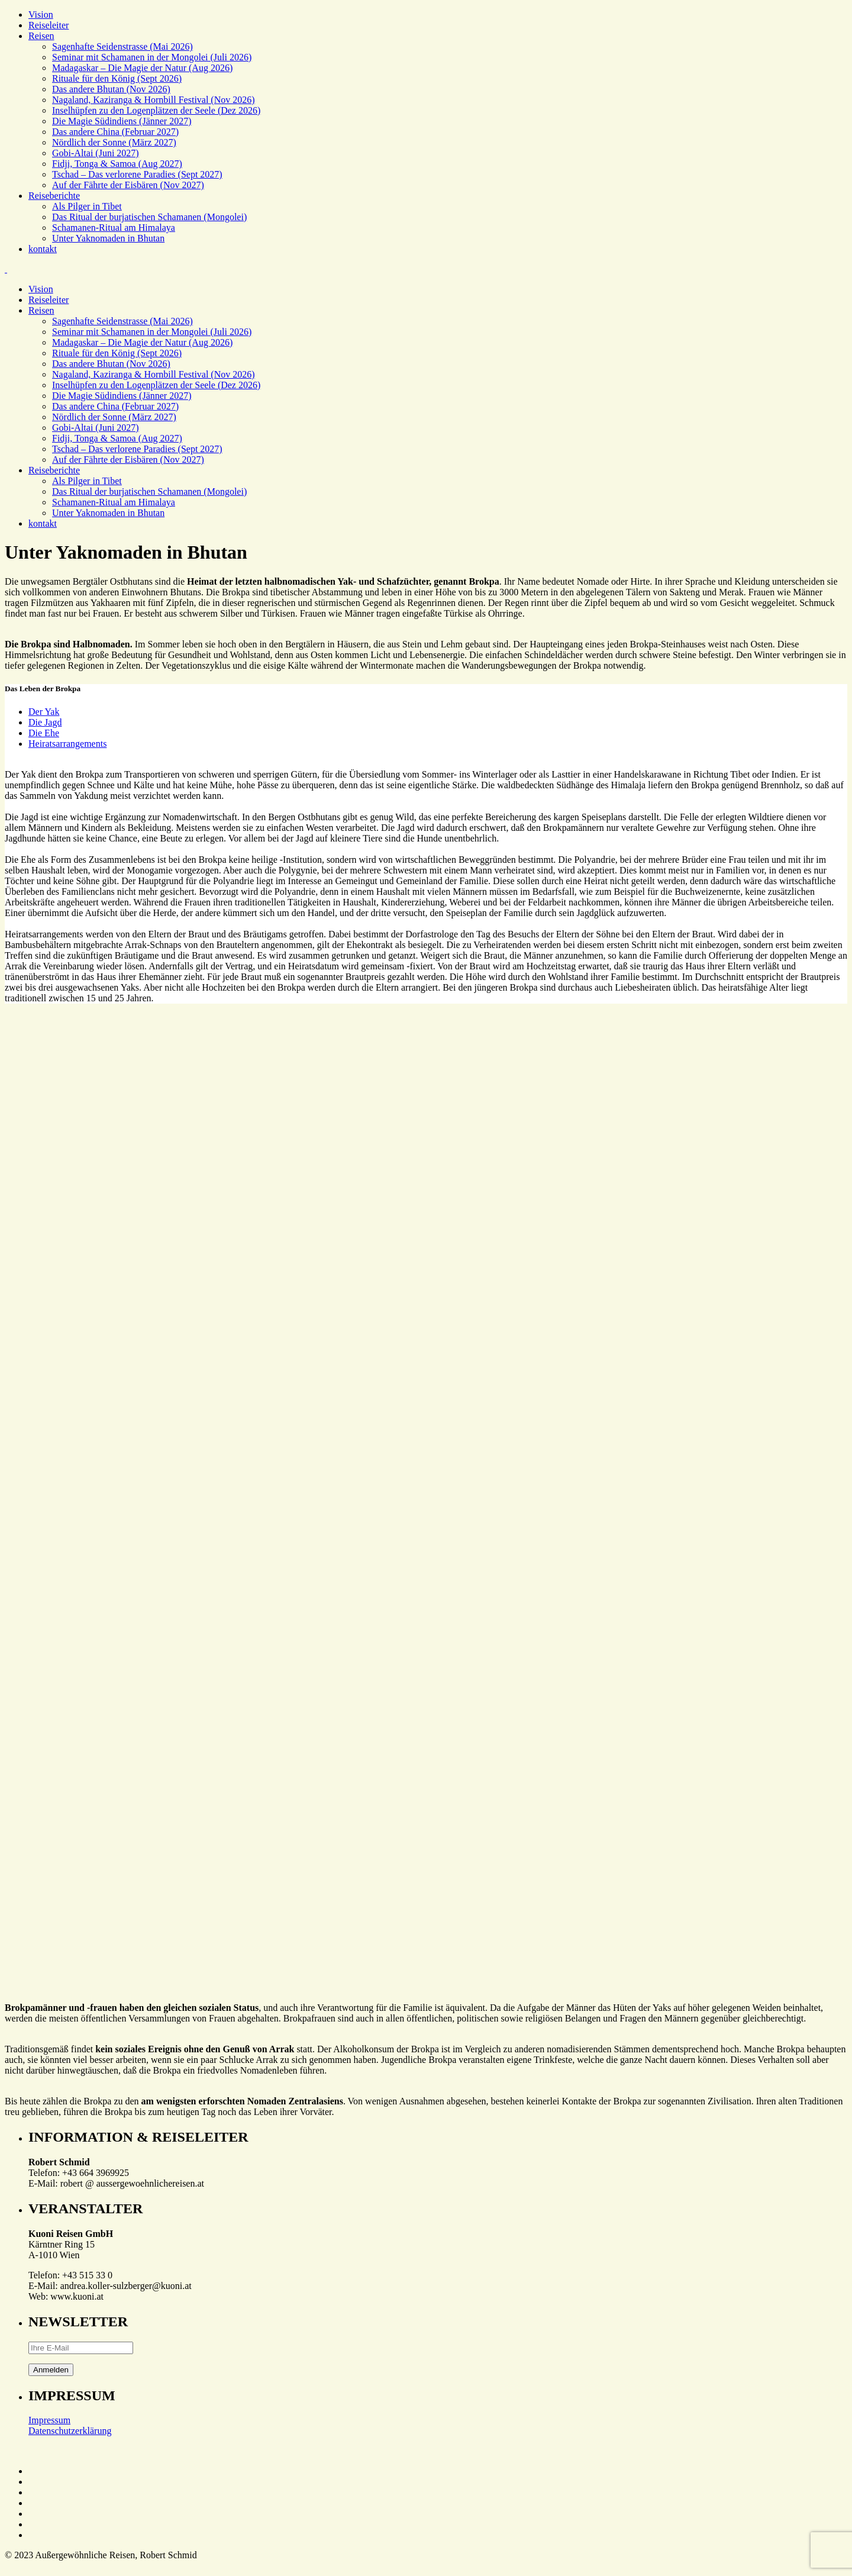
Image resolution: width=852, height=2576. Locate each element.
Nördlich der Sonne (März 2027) (114, 142)
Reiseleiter (48, 25)
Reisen (41, 36)
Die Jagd (45, 722)
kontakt (42, 249)
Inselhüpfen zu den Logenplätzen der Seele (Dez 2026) (156, 110)
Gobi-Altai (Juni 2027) (95, 153)
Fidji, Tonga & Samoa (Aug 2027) (117, 164)
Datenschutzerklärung (69, 2431)
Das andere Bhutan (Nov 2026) (111, 89)
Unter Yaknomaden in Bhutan (108, 238)
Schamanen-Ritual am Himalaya (113, 228)
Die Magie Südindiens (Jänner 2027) (122, 121)
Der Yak (43, 712)
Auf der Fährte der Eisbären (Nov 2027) (128, 185)
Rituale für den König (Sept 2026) (117, 78)
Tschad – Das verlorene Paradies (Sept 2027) (137, 174)
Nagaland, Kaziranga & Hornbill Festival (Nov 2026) (153, 100)
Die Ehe (43, 733)
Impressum (49, 2420)
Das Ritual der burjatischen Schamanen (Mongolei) (149, 217)
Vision (40, 14)
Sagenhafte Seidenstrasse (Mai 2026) (122, 46)
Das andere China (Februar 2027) (115, 132)
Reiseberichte (54, 196)
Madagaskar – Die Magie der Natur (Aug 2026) (142, 68)
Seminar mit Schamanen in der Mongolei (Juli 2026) (151, 57)
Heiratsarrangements (67, 744)
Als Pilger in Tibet (87, 206)
